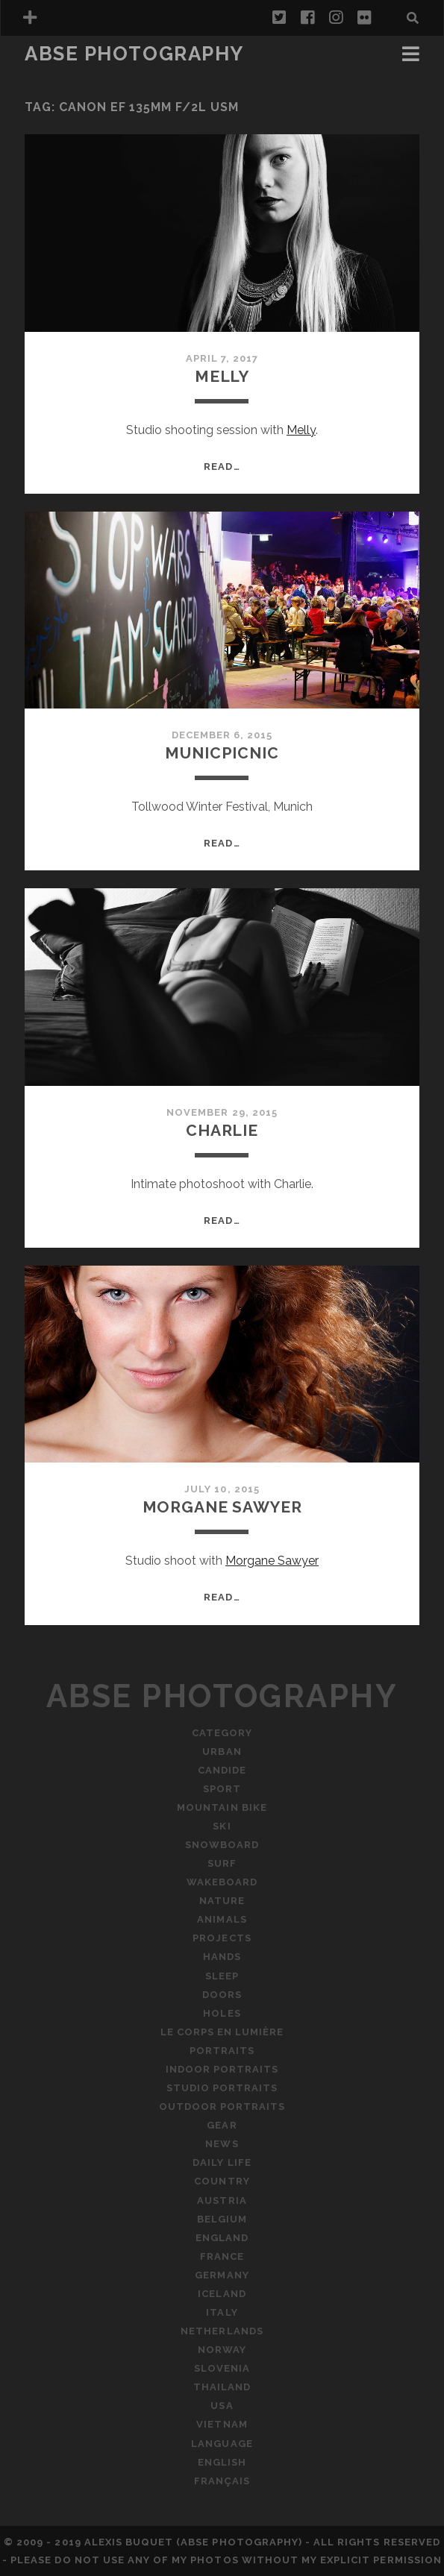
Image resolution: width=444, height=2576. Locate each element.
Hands (222, 1956)
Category (222, 1732)
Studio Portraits (222, 2087)
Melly (222, 376)
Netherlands (222, 2331)
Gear (222, 2125)
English (222, 2462)
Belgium (222, 2219)
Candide (222, 1770)
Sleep (222, 1976)
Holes (221, 2013)
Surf (222, 1863)
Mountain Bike (222, 1807)
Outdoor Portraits (222, 2106)
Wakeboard (222, 1882)
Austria (221, 2200)
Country (221, 2181)
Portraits (222, 2050)
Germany (221, 2275)
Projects (222, 1938)
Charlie (222, 1130)
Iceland (222, 2293)
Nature (222, 1900)
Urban (221, 1751)
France (222, 2256)
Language (221, 2443)
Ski (222, 1826)
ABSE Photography (134, 54)
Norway (222, 2349)
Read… (222, 466)
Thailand (222, 2387)
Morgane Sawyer (222, 1507)
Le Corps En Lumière (222, 2032)
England (222, 2237)
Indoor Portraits (222, 2069)
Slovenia (222, 2368)
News (221, 2143)
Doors (222, 1994)
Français (222, 2481)
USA (221, 2405)
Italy (221, 2312)
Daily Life (222, 2162)
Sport (222, 1788)
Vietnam (221, 2424)
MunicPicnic (221, 753)
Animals (221, 1919)
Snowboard (222, 1844)
